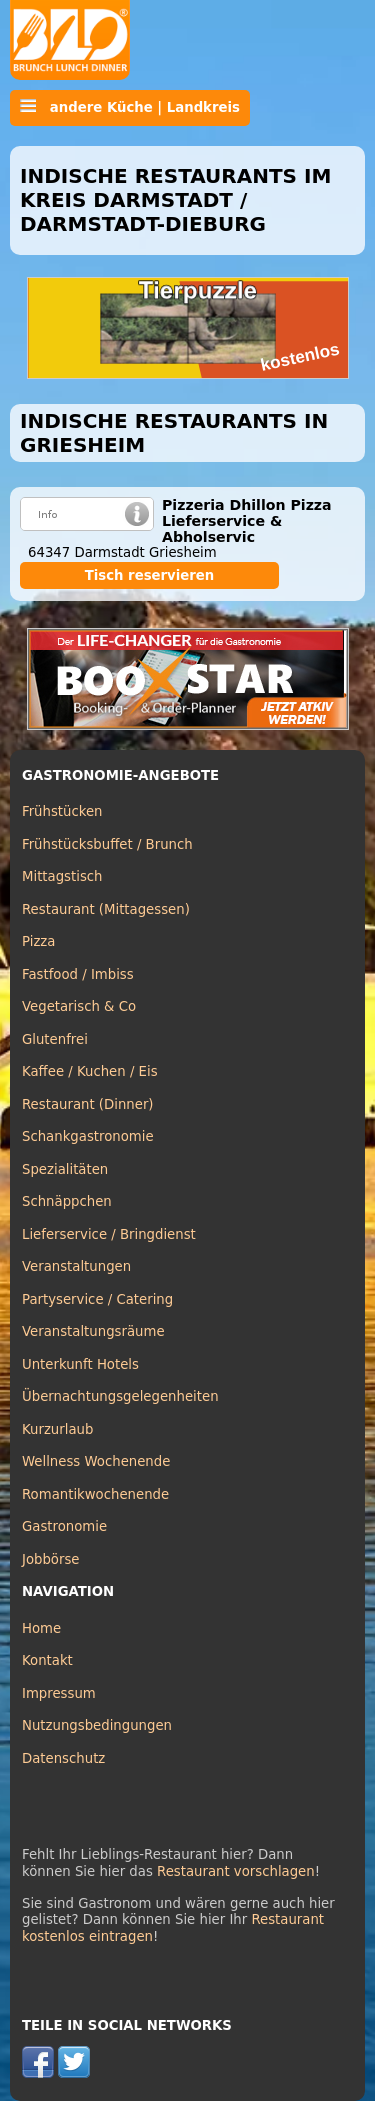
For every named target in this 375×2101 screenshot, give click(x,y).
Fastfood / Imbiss (78, 974)
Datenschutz (63, 1758)
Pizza (38, 941)
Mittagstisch (62, 876)
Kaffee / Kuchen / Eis (90, 1071)
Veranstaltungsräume (93, 1331)
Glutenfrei (55, 1039)
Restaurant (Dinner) (88, 1104)
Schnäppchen (67, 1201)
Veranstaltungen (76, 1266)
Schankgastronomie (88, 1136)
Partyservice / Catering (97, 1299)
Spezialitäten (65, 1169)
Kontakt (47, 1660)
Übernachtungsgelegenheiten (120, 1396)
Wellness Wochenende (96, 1461)
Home (41, 1628)
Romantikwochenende (95, 1494)
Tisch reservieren (150, 575)
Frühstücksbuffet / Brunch (107, 844)
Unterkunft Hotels (80, 1364)
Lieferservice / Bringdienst (109, 1234)
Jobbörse (51, 1559)
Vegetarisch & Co (79, 1006)
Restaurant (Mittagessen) (106, 909)
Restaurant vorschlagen (236, 1871)
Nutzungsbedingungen (97, 1725)
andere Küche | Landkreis (130, 107)
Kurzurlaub (57, 1429)
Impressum (59, 1693)
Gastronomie (64, 1526)
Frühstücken (62, 811)
